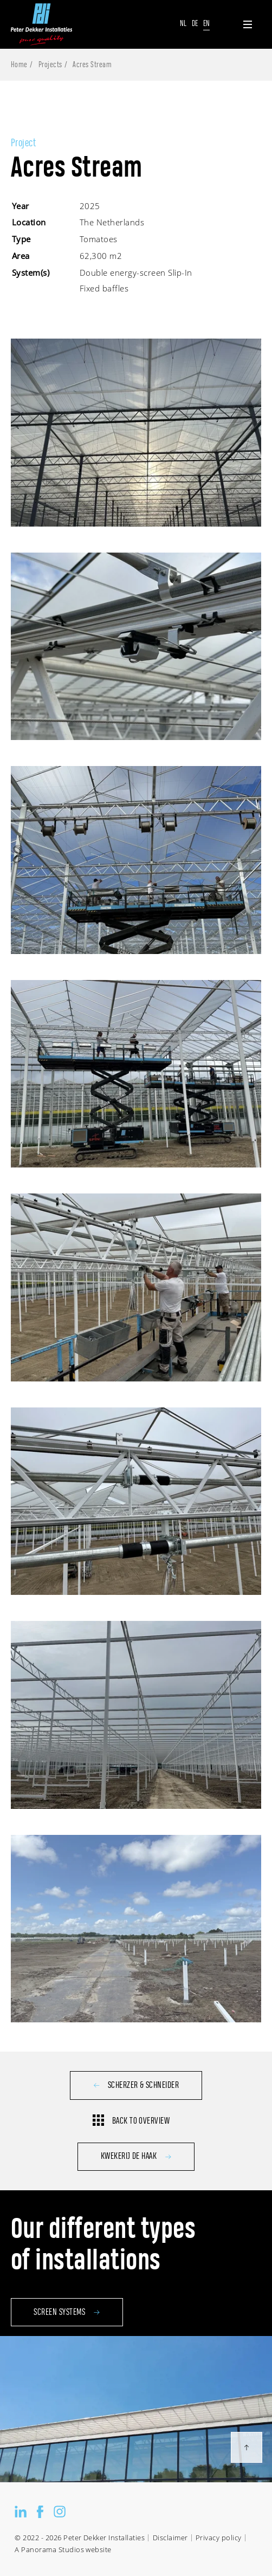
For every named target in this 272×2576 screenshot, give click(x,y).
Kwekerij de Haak (136, 2156)
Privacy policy (219, 2537)
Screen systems (67, 2347)
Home (19, 65)
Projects (50, 65)
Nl (183, 24)
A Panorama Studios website (63, 2549)
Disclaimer (170, 2537)
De (195, 24)
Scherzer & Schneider (136, 2085)
